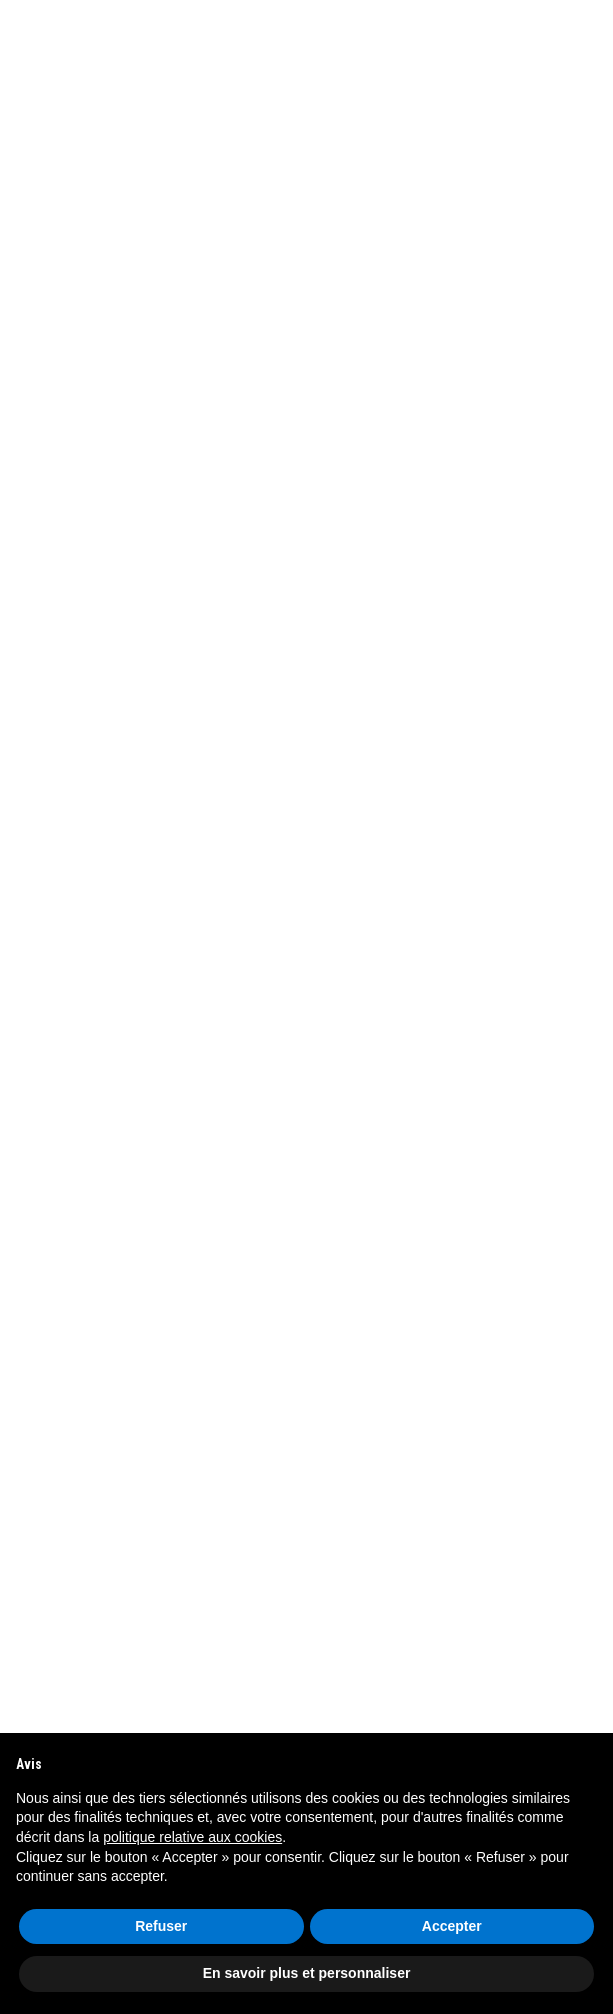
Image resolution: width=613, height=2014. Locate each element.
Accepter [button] (452, 1926)
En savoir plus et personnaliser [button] (307, 1973)
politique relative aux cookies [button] (192, 1837)
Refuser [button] (161, 1926)
